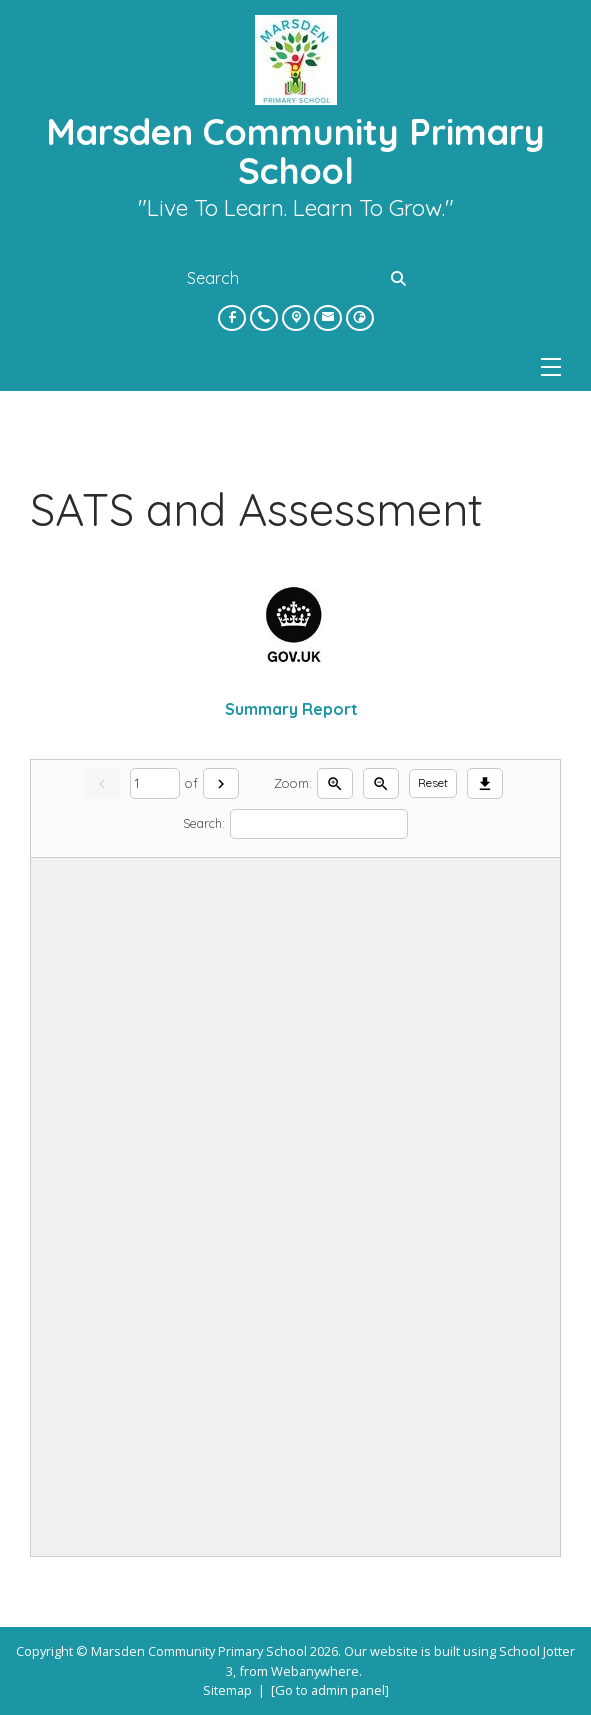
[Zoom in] (335, 783)
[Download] (485, 783)
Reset (433, 782)
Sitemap (227, 1690)
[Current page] (155, 783)
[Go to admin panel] (330, 1690)
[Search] (401, 278)
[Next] (221, 783)
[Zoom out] (381, 783)
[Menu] (551, 367)
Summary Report (295, 709)
